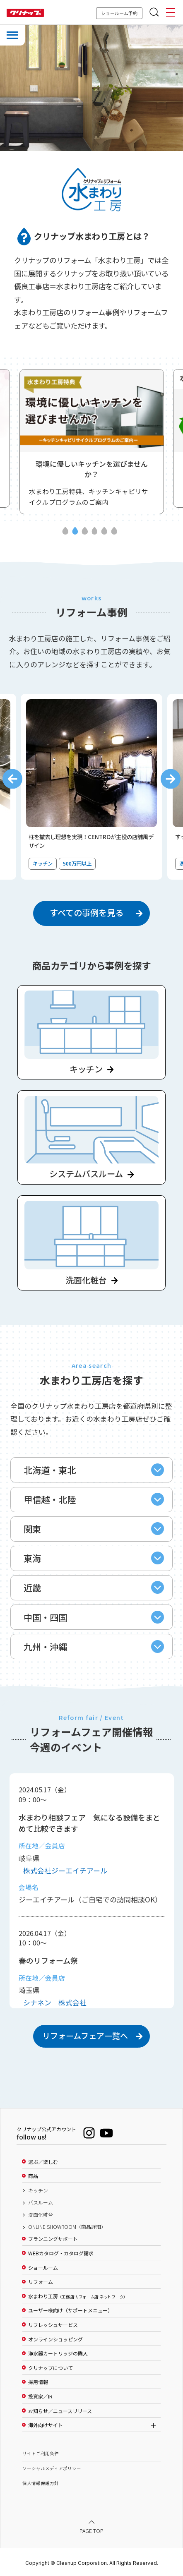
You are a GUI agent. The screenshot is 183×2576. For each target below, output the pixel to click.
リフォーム (40, 2282)
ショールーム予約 (119, 13)
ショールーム (43, 2267)
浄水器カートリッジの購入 (58, 2353)
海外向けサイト (45, 2425)
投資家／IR (40, 2396)
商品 (33, 2176)
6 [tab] (114, 532)
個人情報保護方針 (40, 2483)
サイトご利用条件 (40, 2453)
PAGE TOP (91, 2531)
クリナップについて (50, 2368)
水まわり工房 (76, 2296)
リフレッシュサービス (53, 2325)
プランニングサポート (53, 2238)
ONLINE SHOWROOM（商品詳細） (67, 2226)
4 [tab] (95, 532)
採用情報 (38, 2382)
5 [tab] (104, 532)
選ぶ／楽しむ (43, 2162)
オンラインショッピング (55, 2339)
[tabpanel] (91, 441)
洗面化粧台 (40, 2214)
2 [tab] (75, 532)
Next (171, 779)
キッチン (38, 2190)
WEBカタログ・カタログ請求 (61, 2253)
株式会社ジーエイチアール (65, 1870)
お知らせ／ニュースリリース (60, 2411)
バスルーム (40, 2202)
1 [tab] (65, 532)
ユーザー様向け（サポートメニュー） (70, 2310)
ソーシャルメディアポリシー (51, 2468)
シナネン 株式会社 (55, 2002)
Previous (12, 779)
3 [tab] (85, 532)
